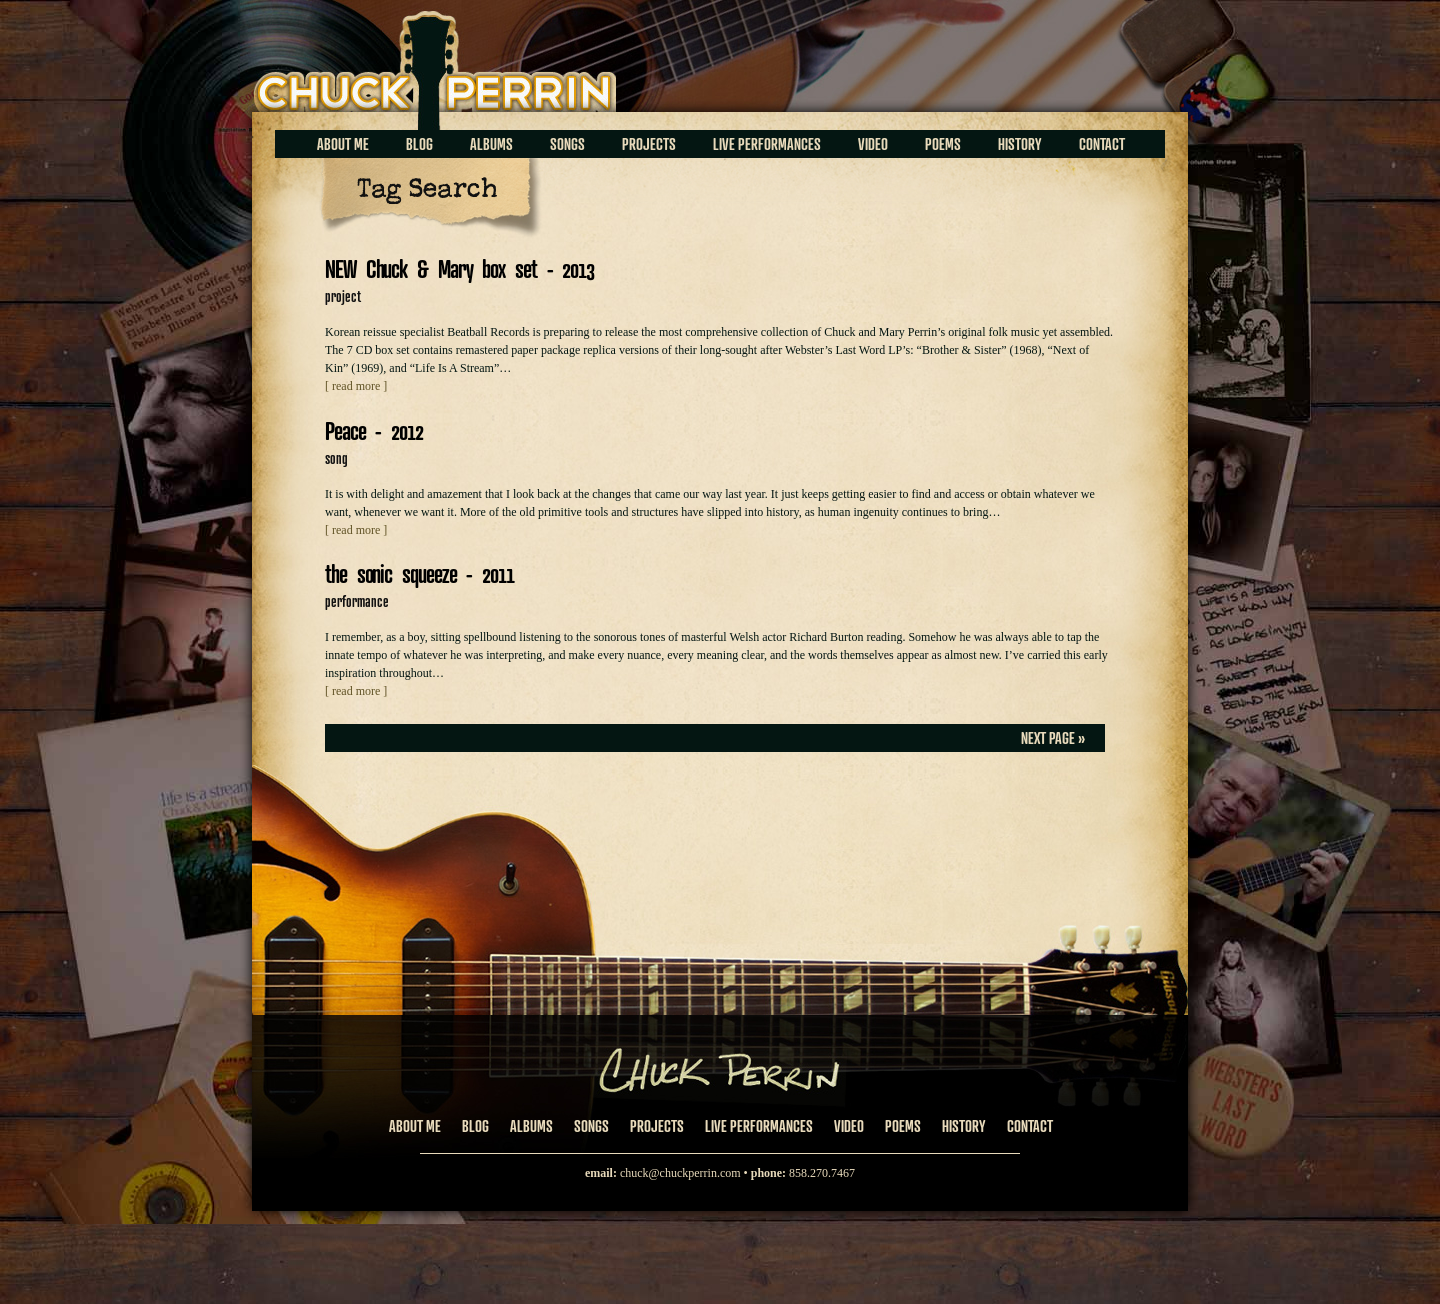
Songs (567, 144)
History (1020, 144)
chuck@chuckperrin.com (680, 1173)
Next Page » (1053, 738)
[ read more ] (356, 386)
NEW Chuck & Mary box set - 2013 (459, 268)
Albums (491, 144)
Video (873, 144)
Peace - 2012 (374, 430)
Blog (419, 144)
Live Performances (767, 144)
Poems (943, 144)
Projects (649, 144)
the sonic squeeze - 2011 (419, 573)
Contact (1102, 144)
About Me (343, 144)
